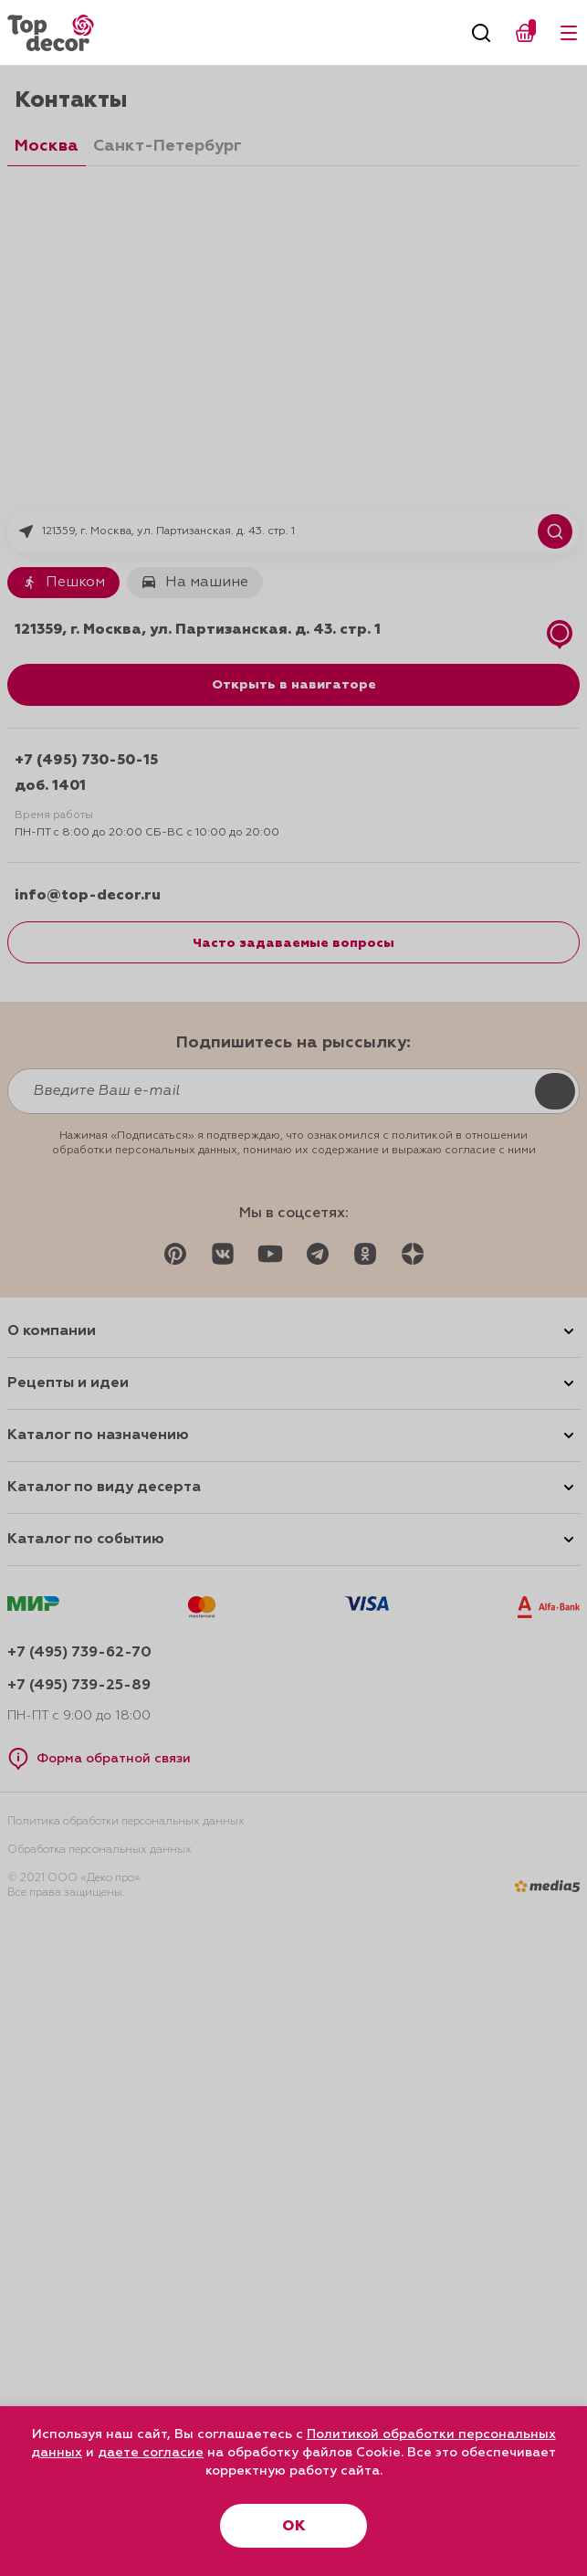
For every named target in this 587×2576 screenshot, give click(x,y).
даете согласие (151, 2452)
